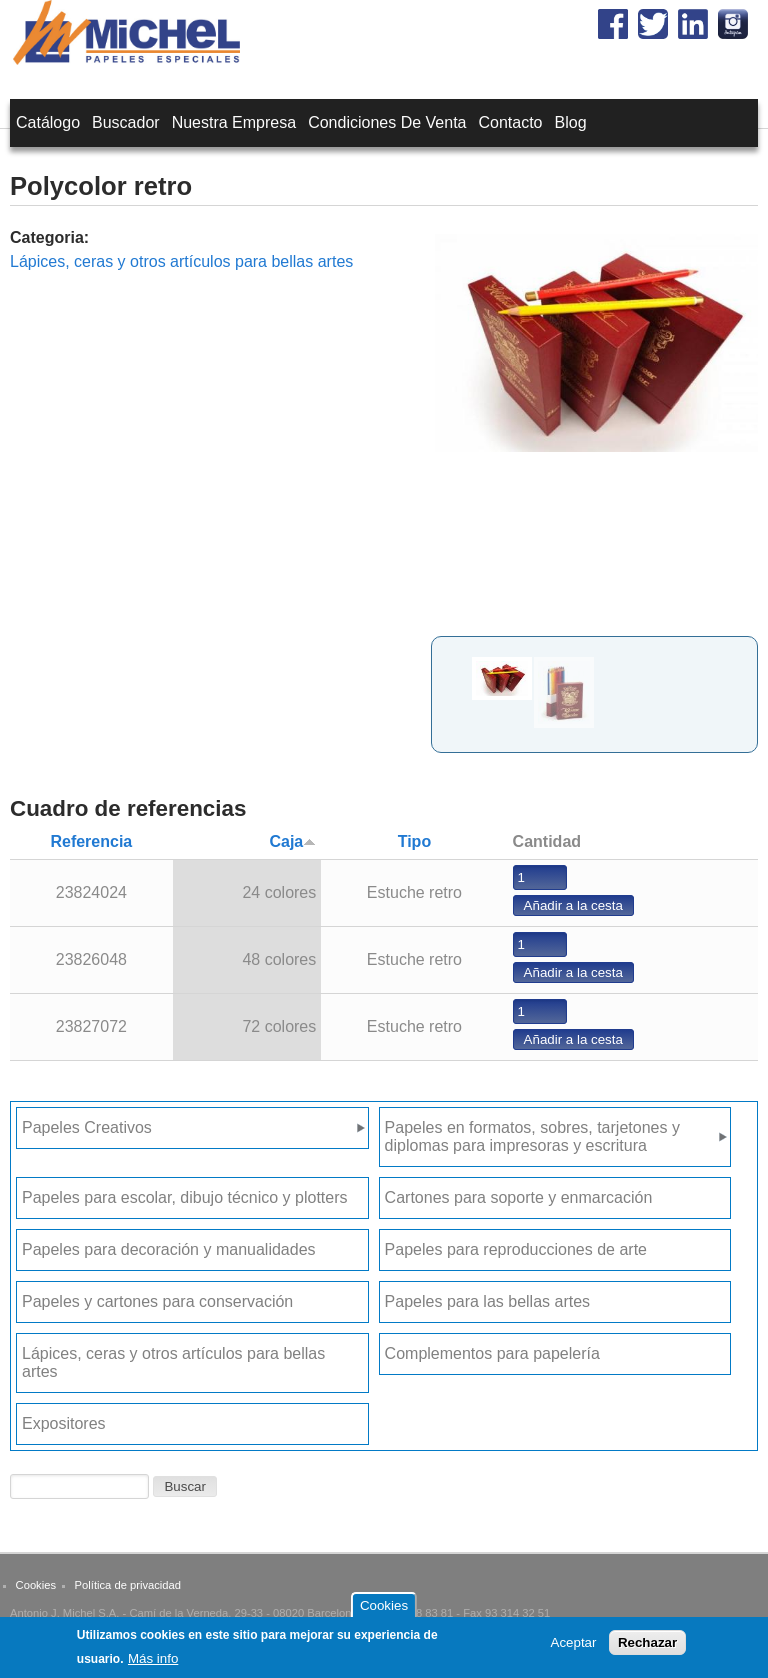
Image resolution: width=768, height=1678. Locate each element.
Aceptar (574, 1646)
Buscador (126, 122)
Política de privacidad (128, 1585)
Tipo (414, 841)
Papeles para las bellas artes (487, 1301)
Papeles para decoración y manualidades (169, 1249)
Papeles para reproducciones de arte (516, 1249)
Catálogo (48, 122)
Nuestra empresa (234, 122)
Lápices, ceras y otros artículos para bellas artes (181, 261)
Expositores (64, 1423)
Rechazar (647, 1646)
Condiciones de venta (387, 122)
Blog (571, 122)
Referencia (91, 841)
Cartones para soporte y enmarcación (519, 1197)
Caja (292, 841)
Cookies (36, 1585)
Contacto (510, 122)
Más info (153, 1661)
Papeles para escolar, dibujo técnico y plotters (185, 1197)
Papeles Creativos (87, 1127)
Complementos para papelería (492, 1353)
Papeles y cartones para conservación (157, 1301)
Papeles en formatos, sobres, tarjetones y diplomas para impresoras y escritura (532, 1136)
